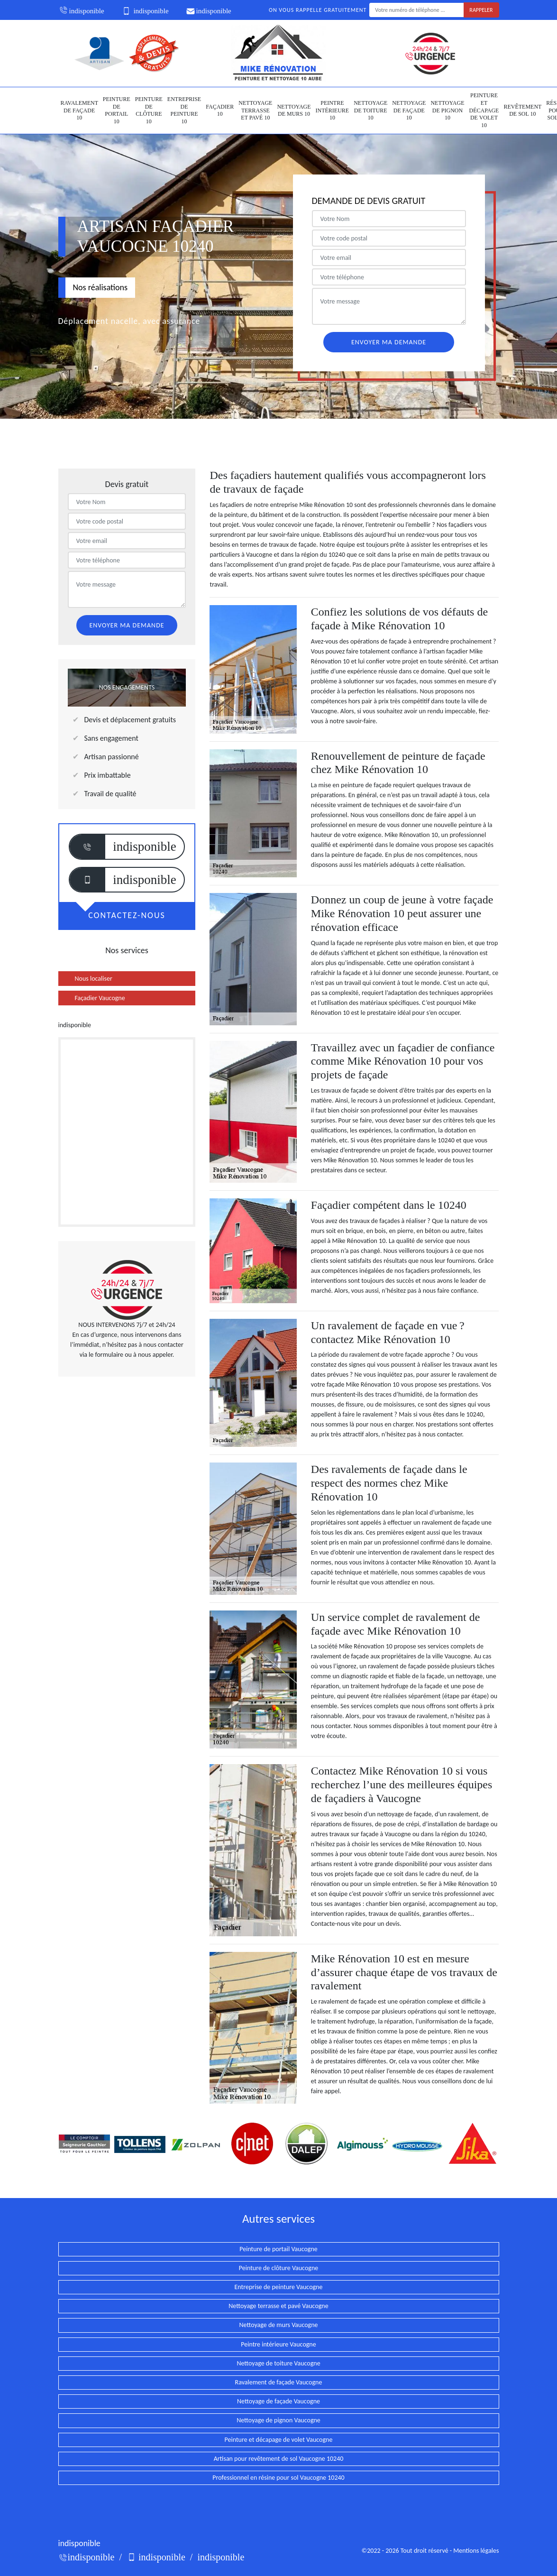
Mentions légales (476, 2551)
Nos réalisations (100, 287)
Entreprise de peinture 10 (184, 110)
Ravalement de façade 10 (79, 110)
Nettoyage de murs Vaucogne (278, 2325)
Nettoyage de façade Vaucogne (278, 2401)
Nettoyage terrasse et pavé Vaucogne (278, 2306)
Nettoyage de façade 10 (409, 110)
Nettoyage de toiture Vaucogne (278, 2363)
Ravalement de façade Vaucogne (278, 2382)
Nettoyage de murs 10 (293, 110)
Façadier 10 (220, 110)
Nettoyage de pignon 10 (447, 110)
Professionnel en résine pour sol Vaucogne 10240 (278, 2478)
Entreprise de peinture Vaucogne (279, 2287)
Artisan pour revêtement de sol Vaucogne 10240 (279, 2459)
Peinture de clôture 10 (149, 110)
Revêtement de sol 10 (522, 110)
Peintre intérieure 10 (332, 110)
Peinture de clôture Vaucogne (278, 2268)
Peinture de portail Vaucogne (278, 2249)
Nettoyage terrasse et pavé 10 (255, 110)
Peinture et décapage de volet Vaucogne (279, 2440)
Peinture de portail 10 (116, 110)
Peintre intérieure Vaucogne (278, 2344)
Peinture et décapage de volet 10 (484, 110)
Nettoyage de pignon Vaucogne (278, 2420)
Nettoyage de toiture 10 (370, 110)
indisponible (81, 11)
